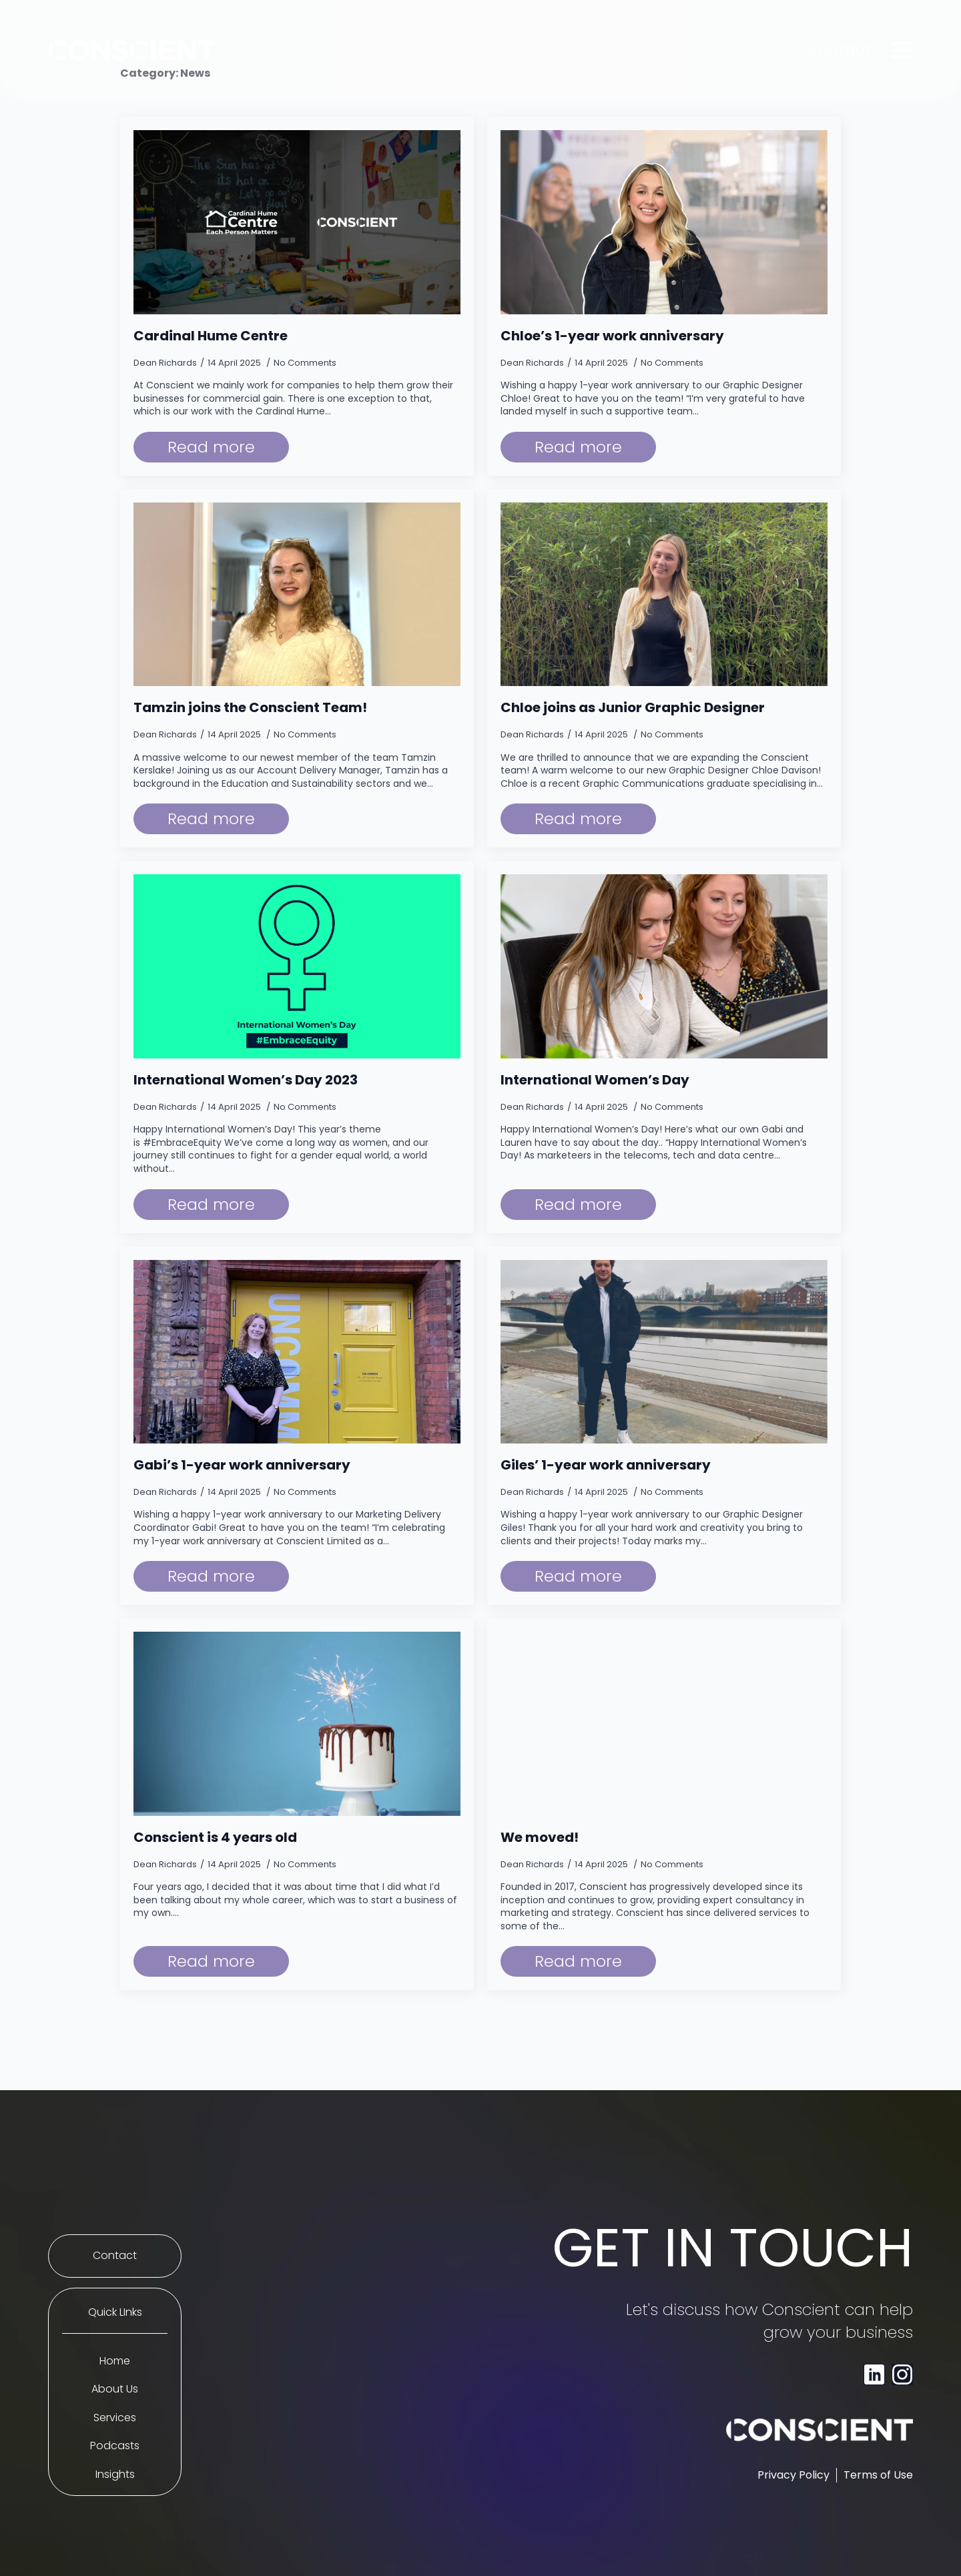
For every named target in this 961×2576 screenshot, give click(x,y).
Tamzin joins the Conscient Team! (250, 707)
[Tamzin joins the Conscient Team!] (296, 595)
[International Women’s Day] (664, 966)
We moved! (540, 1837)
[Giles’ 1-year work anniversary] (664, 1352)
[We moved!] (664, 1724)
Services (114, 2417)
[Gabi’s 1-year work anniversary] (296, 1352)
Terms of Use (878, 2475)
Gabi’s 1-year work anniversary (241, 1465)
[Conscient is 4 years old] (296, 1724)
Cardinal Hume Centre (210, 336)
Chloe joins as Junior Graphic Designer (633, 707)
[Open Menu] (902, 50)
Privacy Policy (793, 2475)
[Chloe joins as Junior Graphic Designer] (664, 595)
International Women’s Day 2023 (245, 1080)
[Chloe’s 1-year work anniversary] (664, 222)
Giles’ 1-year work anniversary (606, 1465)
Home (114, 2361)
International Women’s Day (595, 1080)
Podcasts (114, 2446)
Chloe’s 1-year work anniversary (612, 336)
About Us (114, 2389)
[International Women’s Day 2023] (296, 966)
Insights (115, 2474)
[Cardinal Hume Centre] (296, 222)
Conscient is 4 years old (215, 1837)
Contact (115, 2255)
